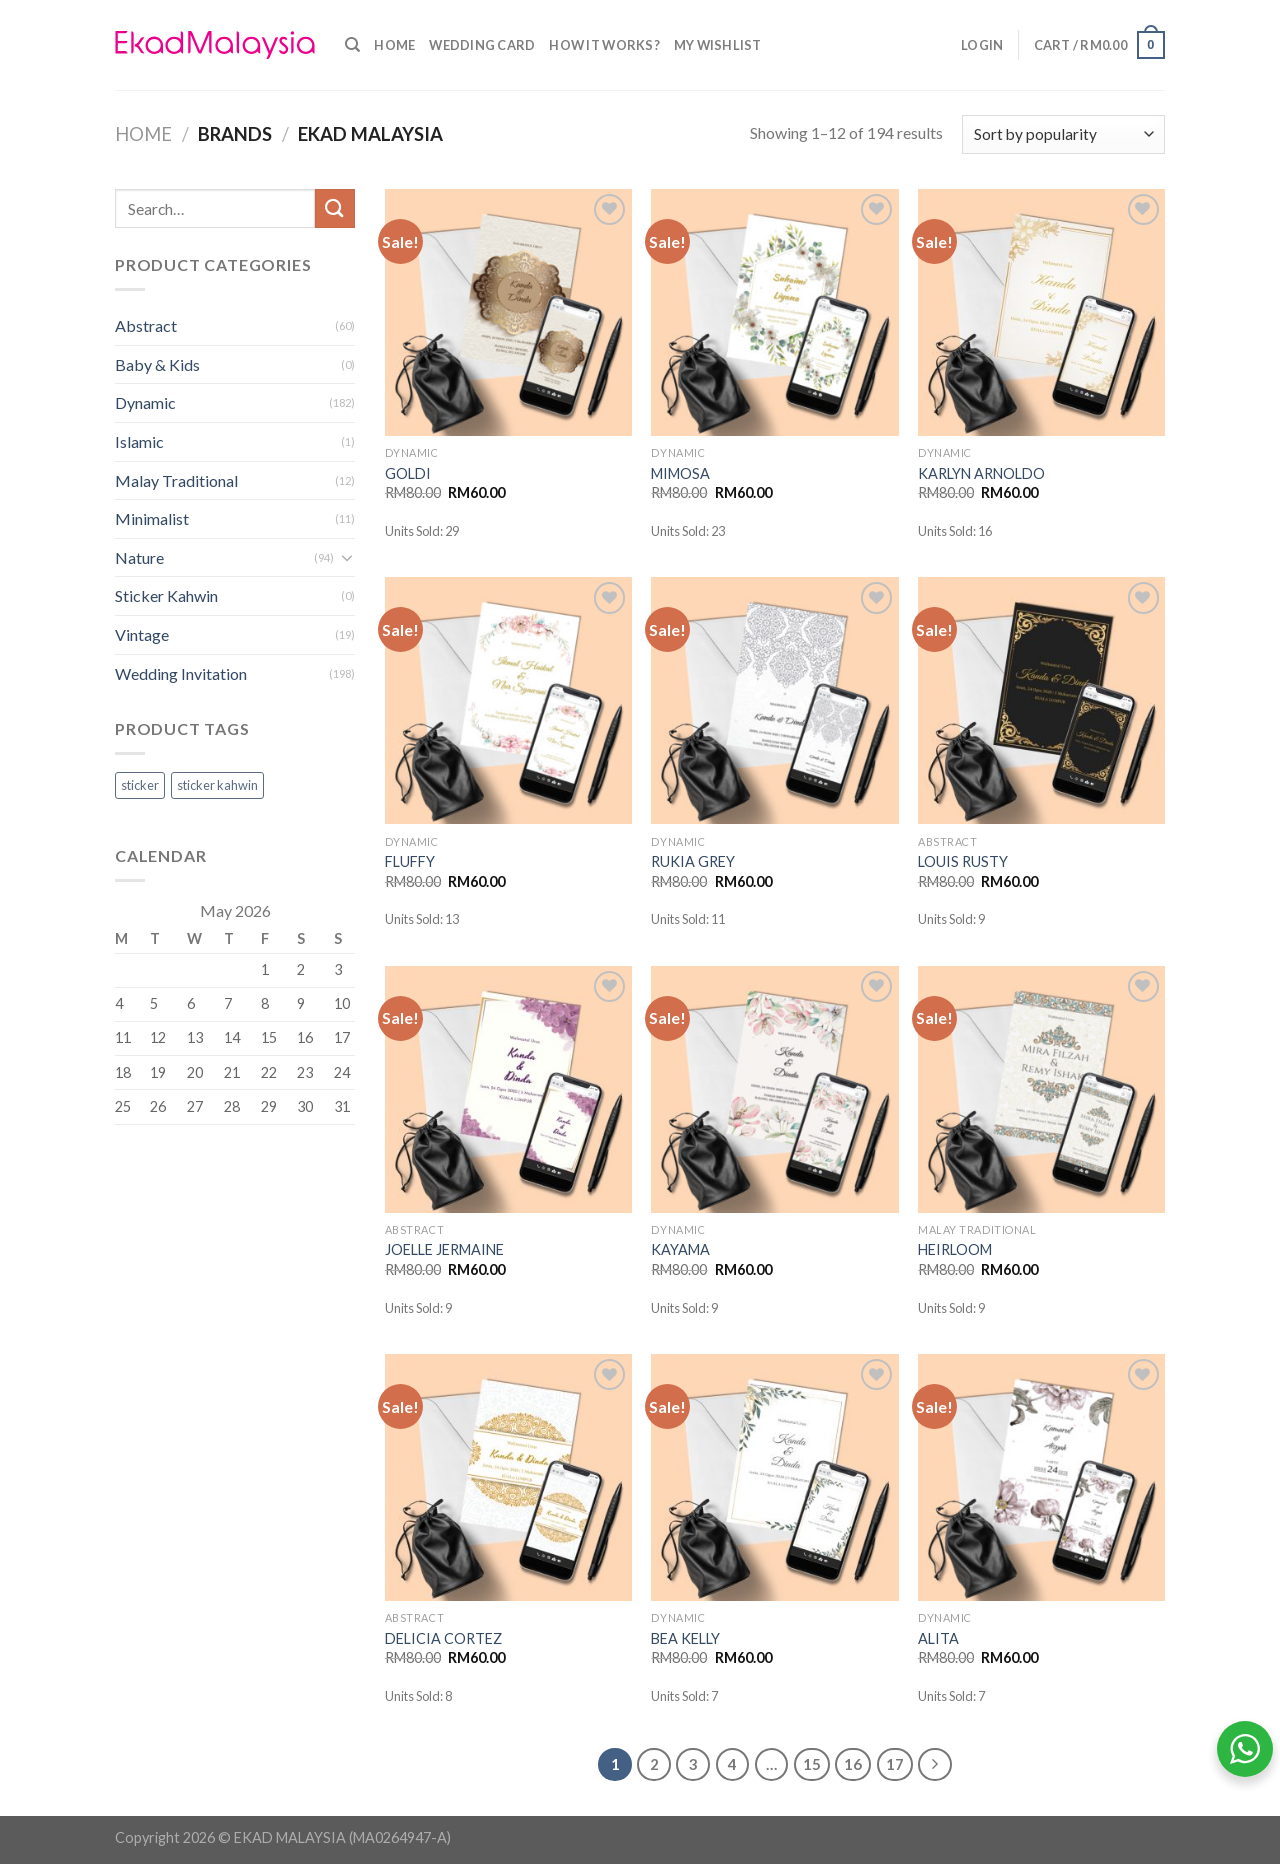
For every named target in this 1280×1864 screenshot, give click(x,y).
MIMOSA (680, 473)
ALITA (938, 1638)
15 (812, 1764)
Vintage (142, 634)
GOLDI (408, 473)
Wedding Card (482, 45)
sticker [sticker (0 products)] (140, 785)
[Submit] (335, 208)
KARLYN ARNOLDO (981, 473)
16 (853, 1764)
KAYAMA (680, 1249)
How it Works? (604, 45)
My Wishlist (718, 45)
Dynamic (145, 402)
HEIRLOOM (955, 1249)
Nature (139, 557)
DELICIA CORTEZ (443, 1638)
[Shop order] (1063, 134)
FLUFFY (410, 861)
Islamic (139, 441)
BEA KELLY (685, 1638)
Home (394, 45)
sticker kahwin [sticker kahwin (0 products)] (217, 785)
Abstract (146, 325)
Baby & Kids (157, 364)
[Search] (352, 45)
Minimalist (152, 518)
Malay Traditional (176, 480)
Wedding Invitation (181, 673)
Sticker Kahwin (166, 595)
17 (895, 1764)
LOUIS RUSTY (963, 861)
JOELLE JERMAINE (444, 1249)
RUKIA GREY (693, 861)
